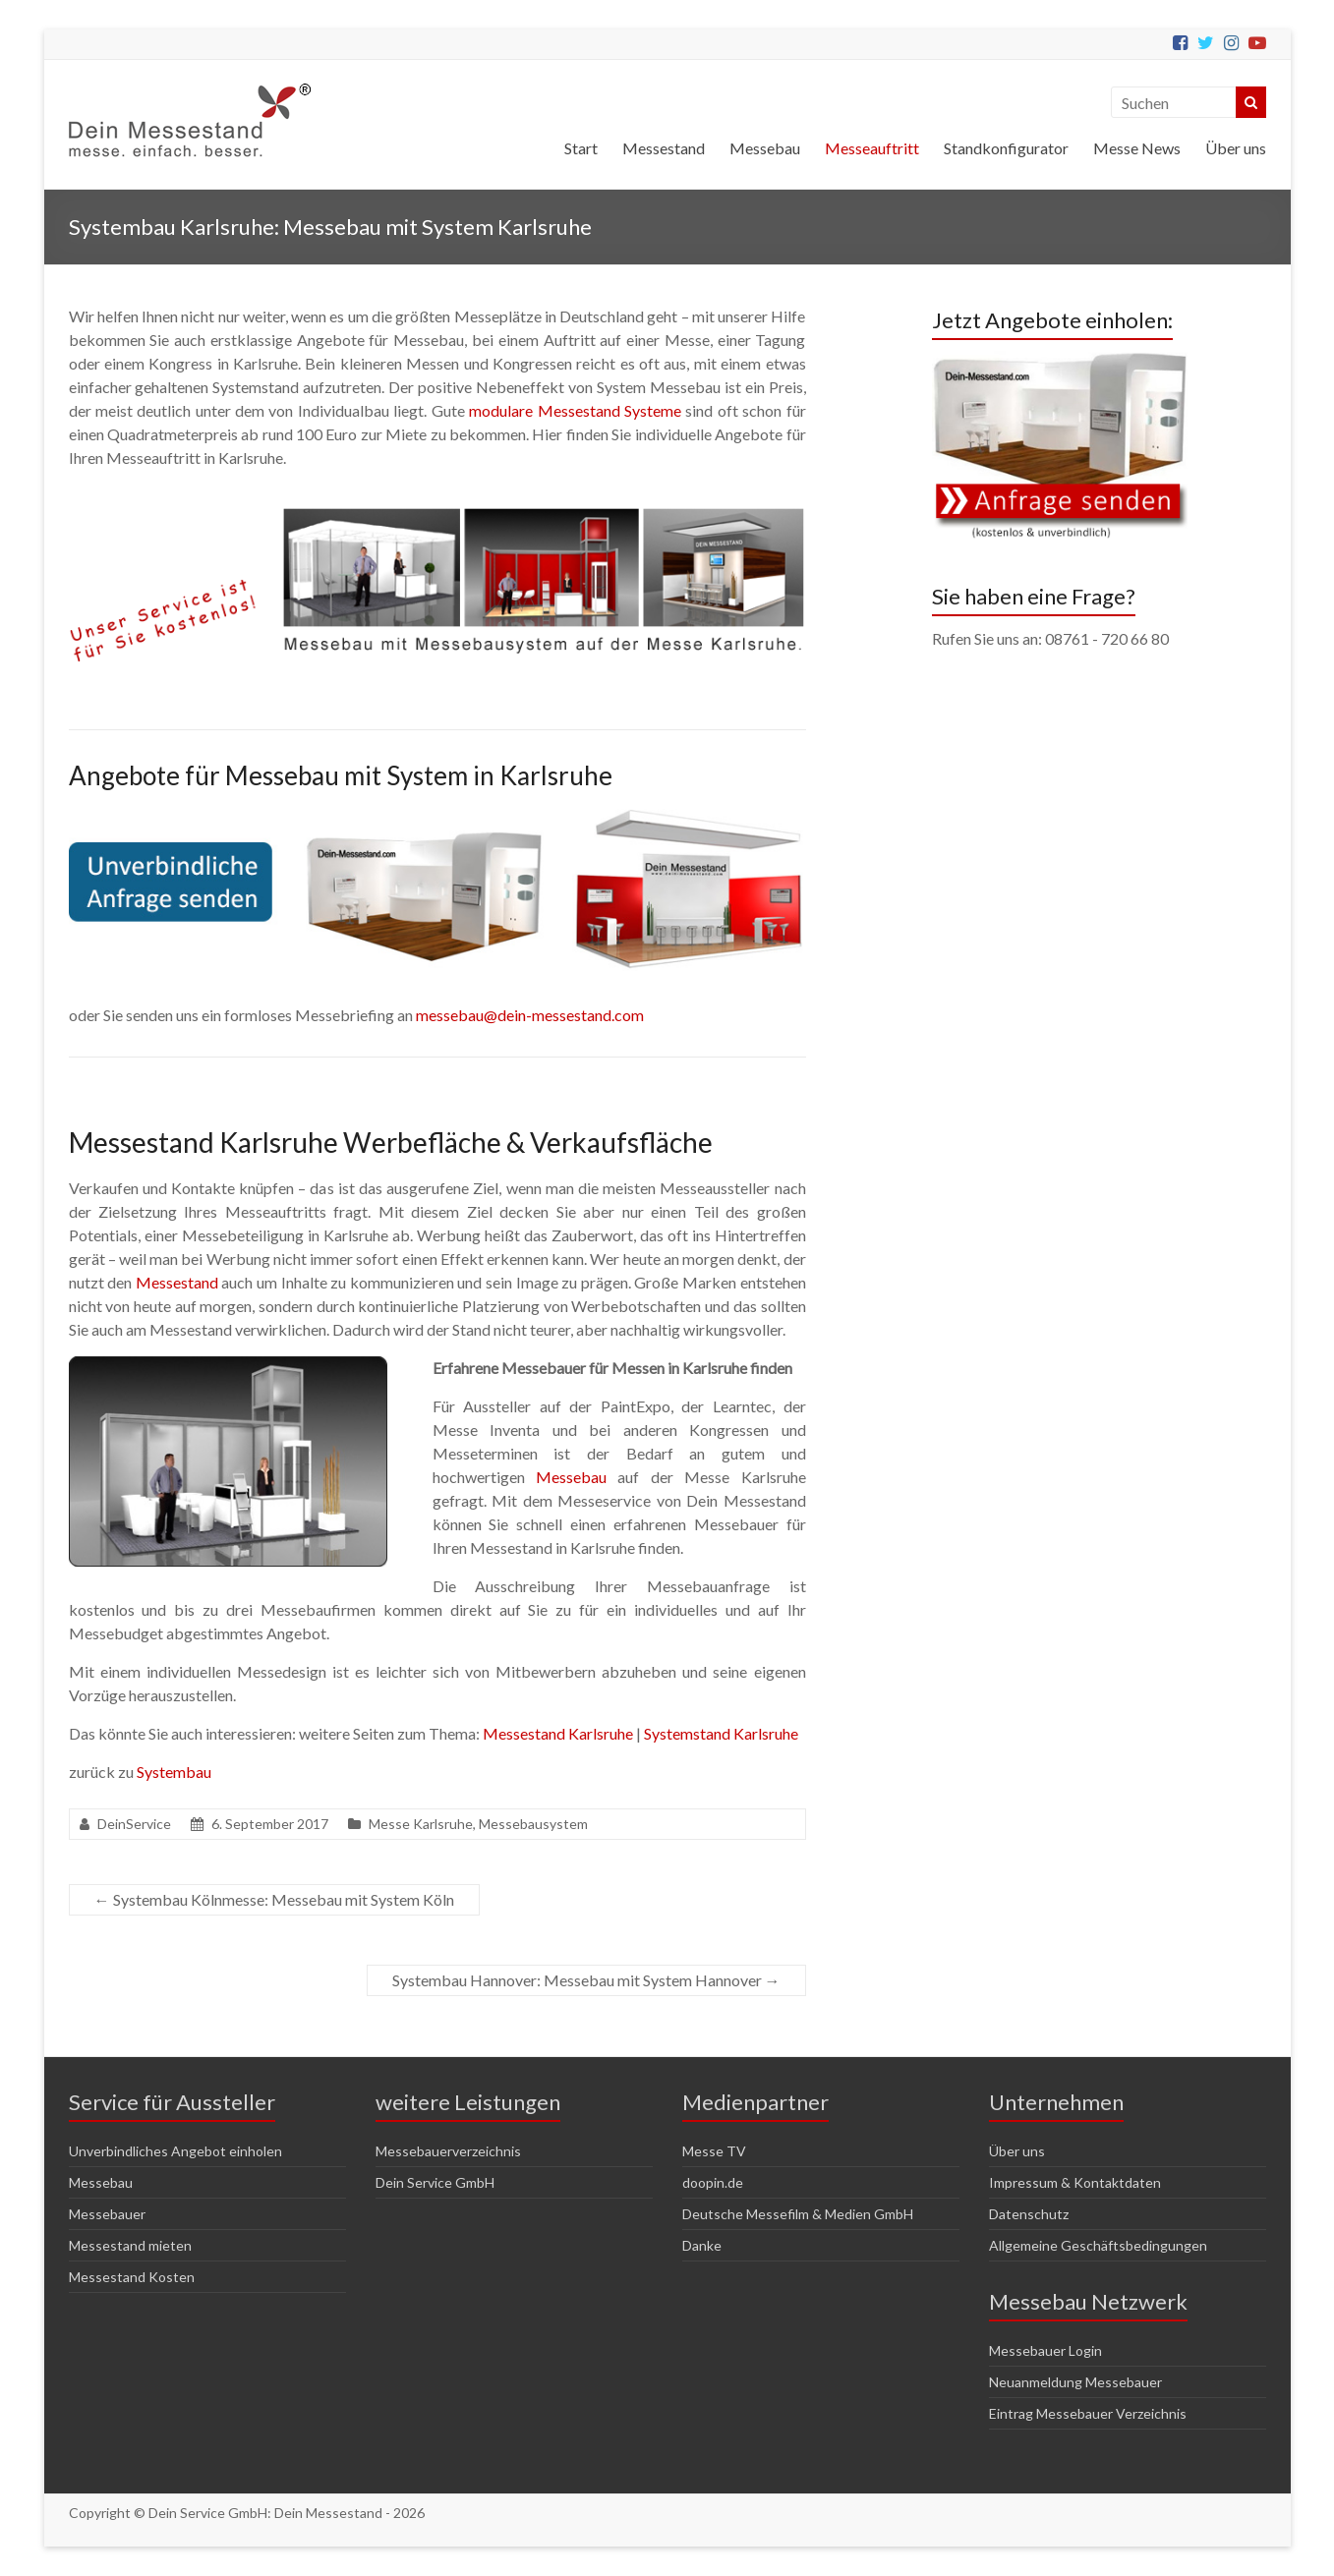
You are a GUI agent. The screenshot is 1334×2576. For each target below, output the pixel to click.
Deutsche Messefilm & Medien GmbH (797, 2213)
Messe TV (714, 2151)
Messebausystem (533, 1823)
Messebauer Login (1045, 2350)
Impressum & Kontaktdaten (1075, 2182)
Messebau (764, 148)
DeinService (134, 1823)
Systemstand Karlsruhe (721, 1733)
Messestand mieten (130, 2245)
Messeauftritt (872, 148)
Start (581, 148)
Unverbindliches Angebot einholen (175, 2151)
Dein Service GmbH (435, 2182)
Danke (702, 2245)
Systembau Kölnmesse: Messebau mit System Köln (274, 1899)
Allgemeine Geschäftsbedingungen (1098, 2245)
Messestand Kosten (132, 2276)
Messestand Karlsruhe (558, 1733)
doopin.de (712, 2182)
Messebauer (107, 2213)
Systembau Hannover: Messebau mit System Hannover (586, 1980)
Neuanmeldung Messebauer (1075, 2382)
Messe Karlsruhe (421, 1823)
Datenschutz (1029, 2213)
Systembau (174, 1771)
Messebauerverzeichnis (448, 2151)
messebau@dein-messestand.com (530, 1014)
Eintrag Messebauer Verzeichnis (1088, 2413)
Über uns (1235, 148)
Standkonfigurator (1006, 148)
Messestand (663, 148)
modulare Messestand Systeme (575, 410)
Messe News (1137, 148)
